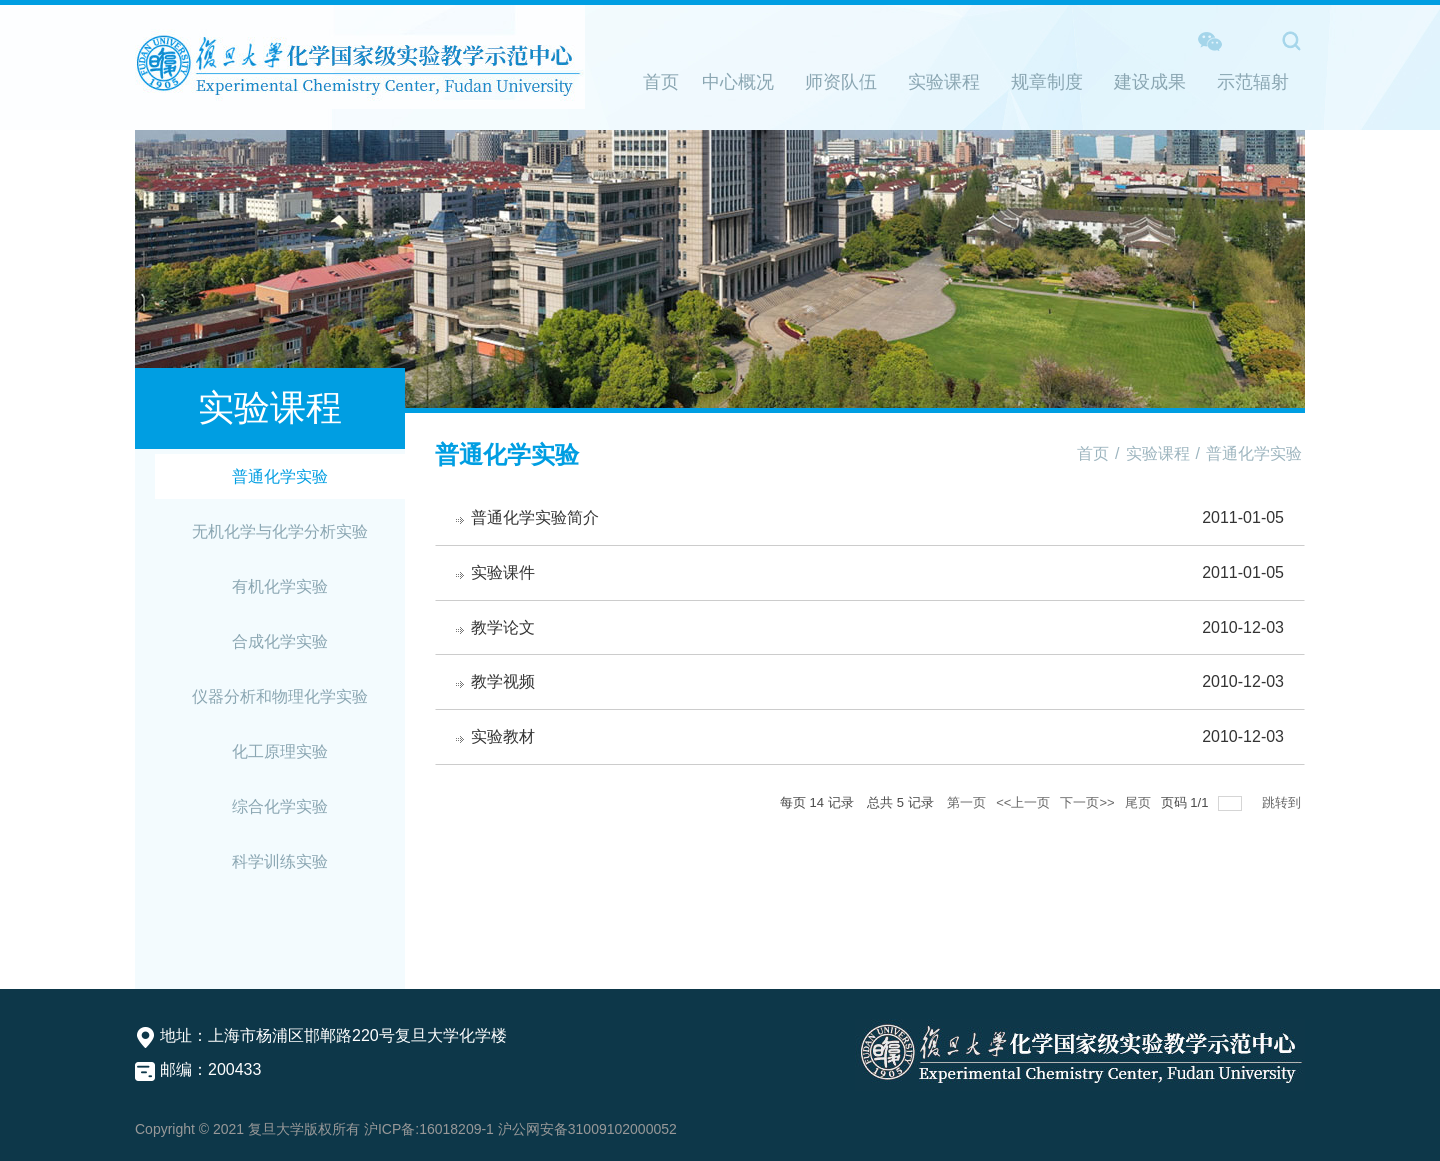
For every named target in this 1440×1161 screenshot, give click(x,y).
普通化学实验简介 (535, 517)
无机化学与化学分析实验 (280, 531)
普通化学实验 (280, 476)
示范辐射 (1253, 82)
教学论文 (503, 627)
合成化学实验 (280, 641)
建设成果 (1150, 82)
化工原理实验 (280, 751)
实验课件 (503, 572)
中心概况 (738, 82)
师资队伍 (841, 82)
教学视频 (503, 681)
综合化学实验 (280, 806)
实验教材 (503, 736)
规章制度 (1047, 82)
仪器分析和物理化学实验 (280, 696)
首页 (661, 82)
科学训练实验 (280, 861)
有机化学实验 (280, 586)
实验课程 (944, 82)
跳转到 (1283, 802)
